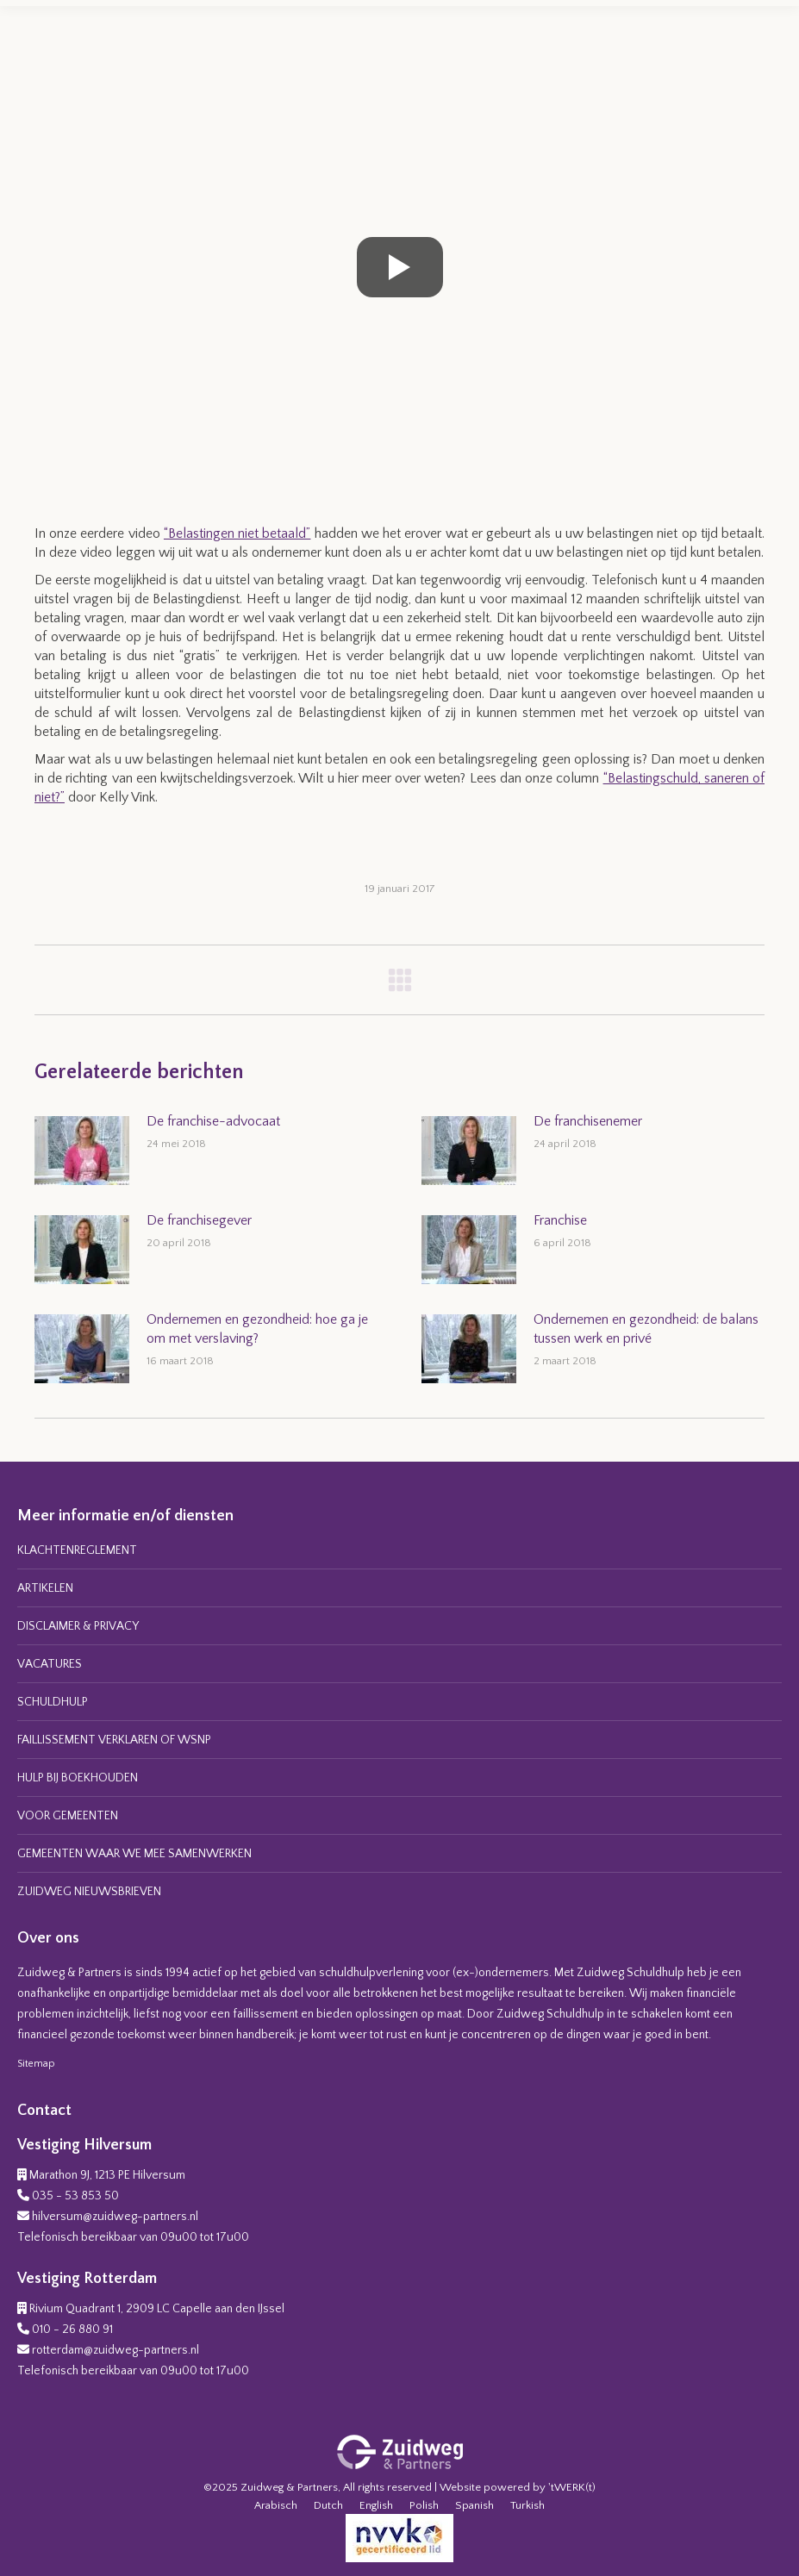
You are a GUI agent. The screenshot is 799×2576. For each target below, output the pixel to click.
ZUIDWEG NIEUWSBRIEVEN (89, 1892)
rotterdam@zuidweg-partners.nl (115, 2350)
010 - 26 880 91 (72, 2329)
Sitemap (36, 2063)
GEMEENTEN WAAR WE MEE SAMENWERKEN (134, 1854)
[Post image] (81, 1150)
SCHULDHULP (52, 1702)
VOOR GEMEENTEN (67, 1816)
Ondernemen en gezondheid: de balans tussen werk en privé (646, 1329)
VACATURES (49, 1664)
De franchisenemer (588, 1121)
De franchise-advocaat (213, 1121)
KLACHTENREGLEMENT (77, 1550)
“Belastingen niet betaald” (237, 533)
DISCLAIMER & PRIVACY (78, 1626)
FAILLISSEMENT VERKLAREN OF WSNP (114, 1740)
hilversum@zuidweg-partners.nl (115, 2217)
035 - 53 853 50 (75, 2196)
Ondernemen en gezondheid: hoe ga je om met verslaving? (257, 1329)
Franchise (560, 1220)
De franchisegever (199, 1220)
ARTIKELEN (45, 1588)
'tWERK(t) (572, 2487)
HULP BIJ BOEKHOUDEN (77, 1778)
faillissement (265, 2014)
